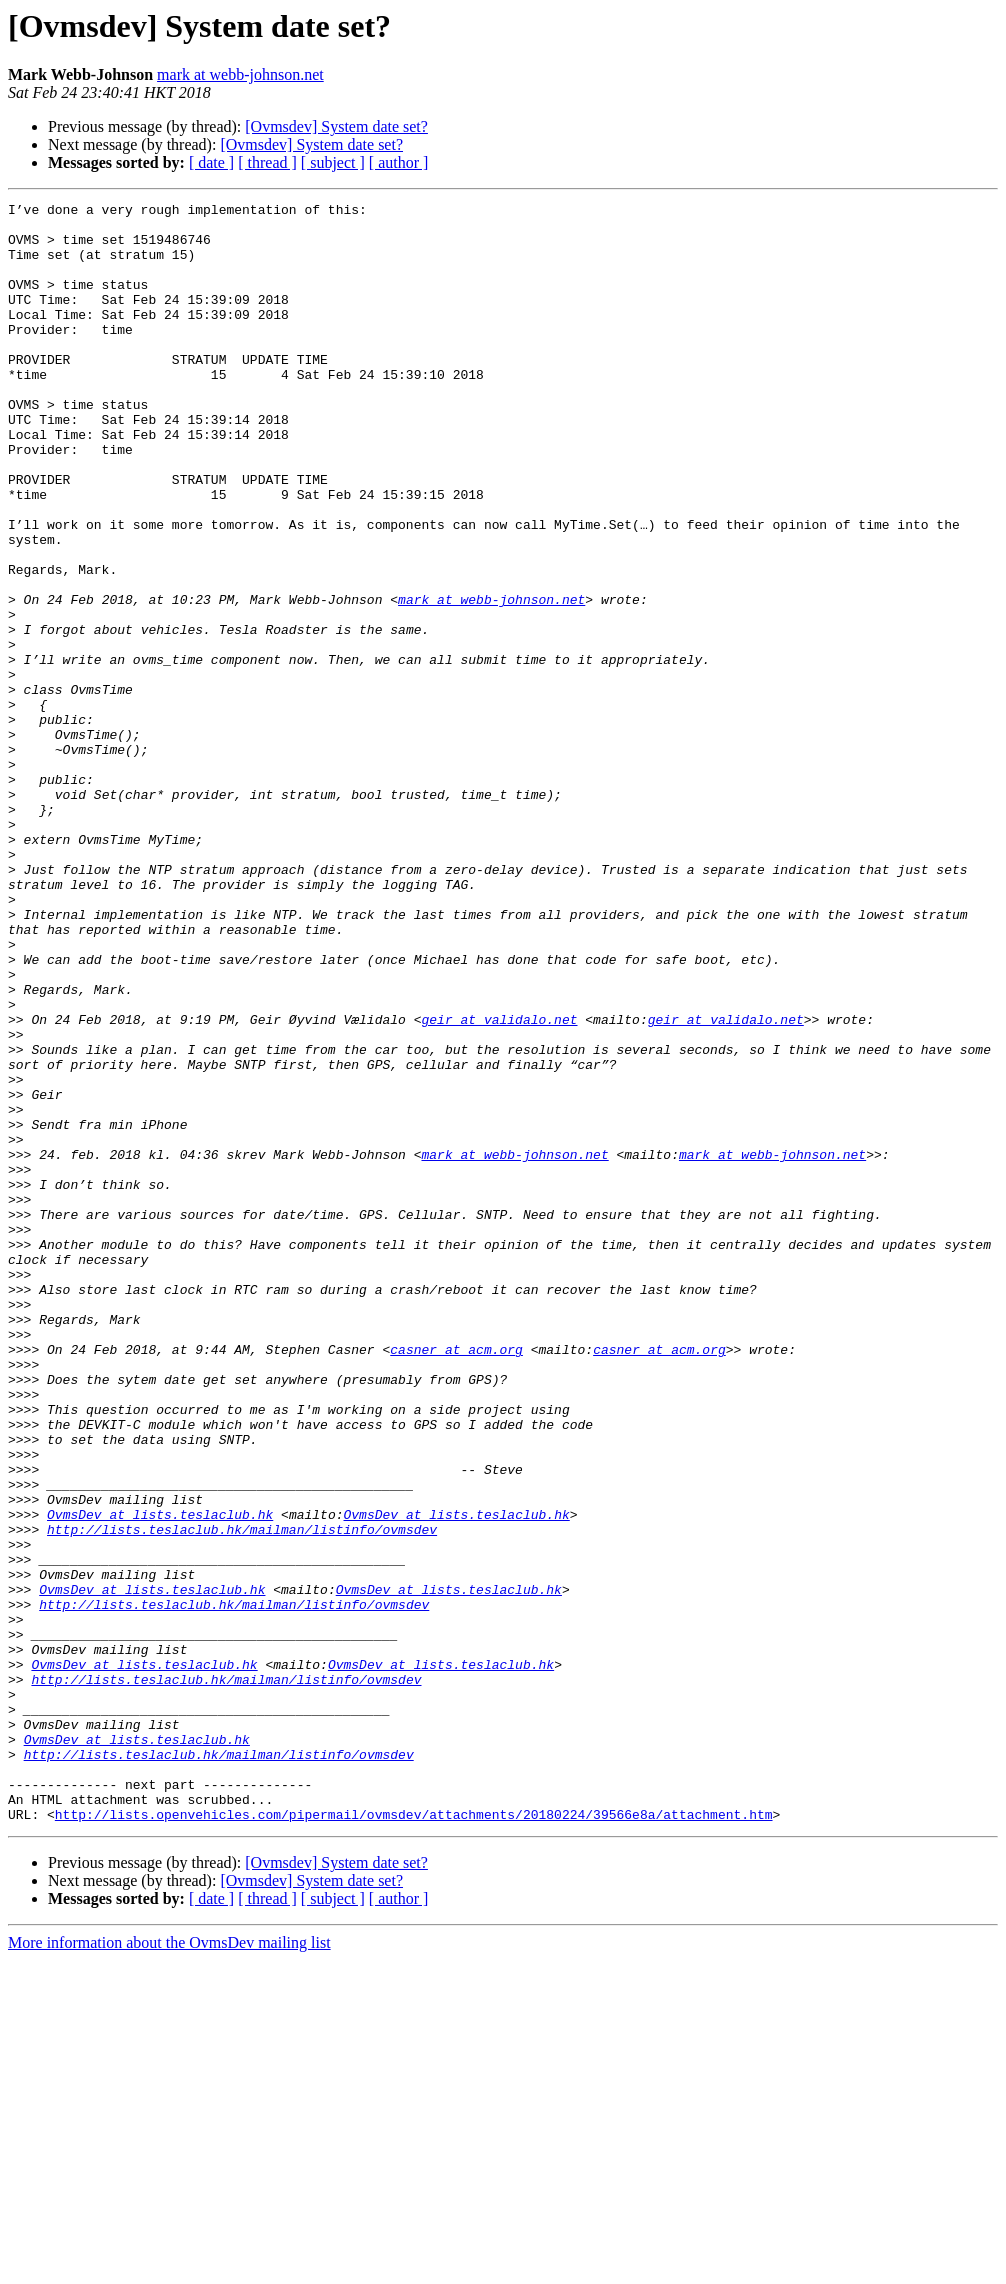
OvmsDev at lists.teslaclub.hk (160, 1778)
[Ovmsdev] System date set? (336, 126)
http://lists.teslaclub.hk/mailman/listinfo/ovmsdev (242, 1796)
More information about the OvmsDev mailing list (169, 2266)
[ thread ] (267, 162)
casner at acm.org (456, 1580)
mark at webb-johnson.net (240, 74)
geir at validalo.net (499, 1184)
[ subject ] (333, 162)
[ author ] (399, 162)
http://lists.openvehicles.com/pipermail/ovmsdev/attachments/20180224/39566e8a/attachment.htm (414, 2138)
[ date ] (211, 162)
